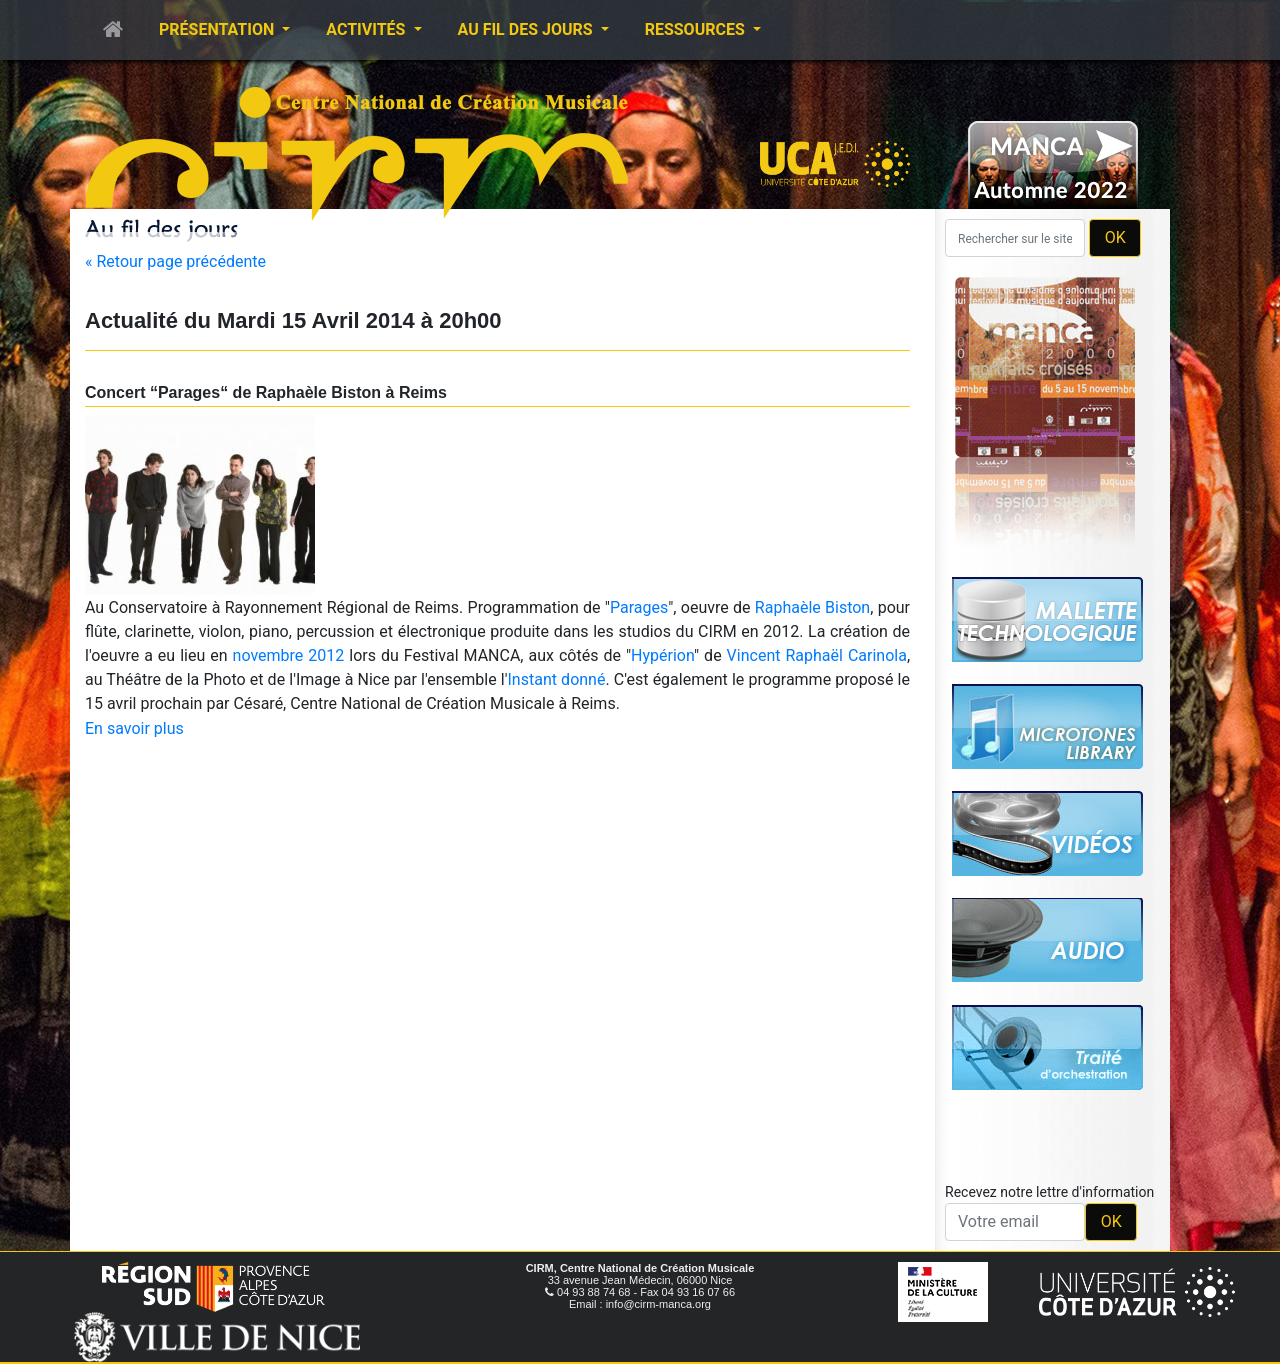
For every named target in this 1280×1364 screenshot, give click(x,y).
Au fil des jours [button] (527, 29)
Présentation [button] (218, 29)
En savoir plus (134, 728)
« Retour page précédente (175, 261)
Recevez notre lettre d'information (1049, 1192)
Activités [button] (367, 29)
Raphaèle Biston (812, 607)
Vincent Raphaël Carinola (817, 655)
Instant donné (557, 679)
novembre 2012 (289, 655)
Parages (639, 607)
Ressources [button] (697, 29)
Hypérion (662, 655)
